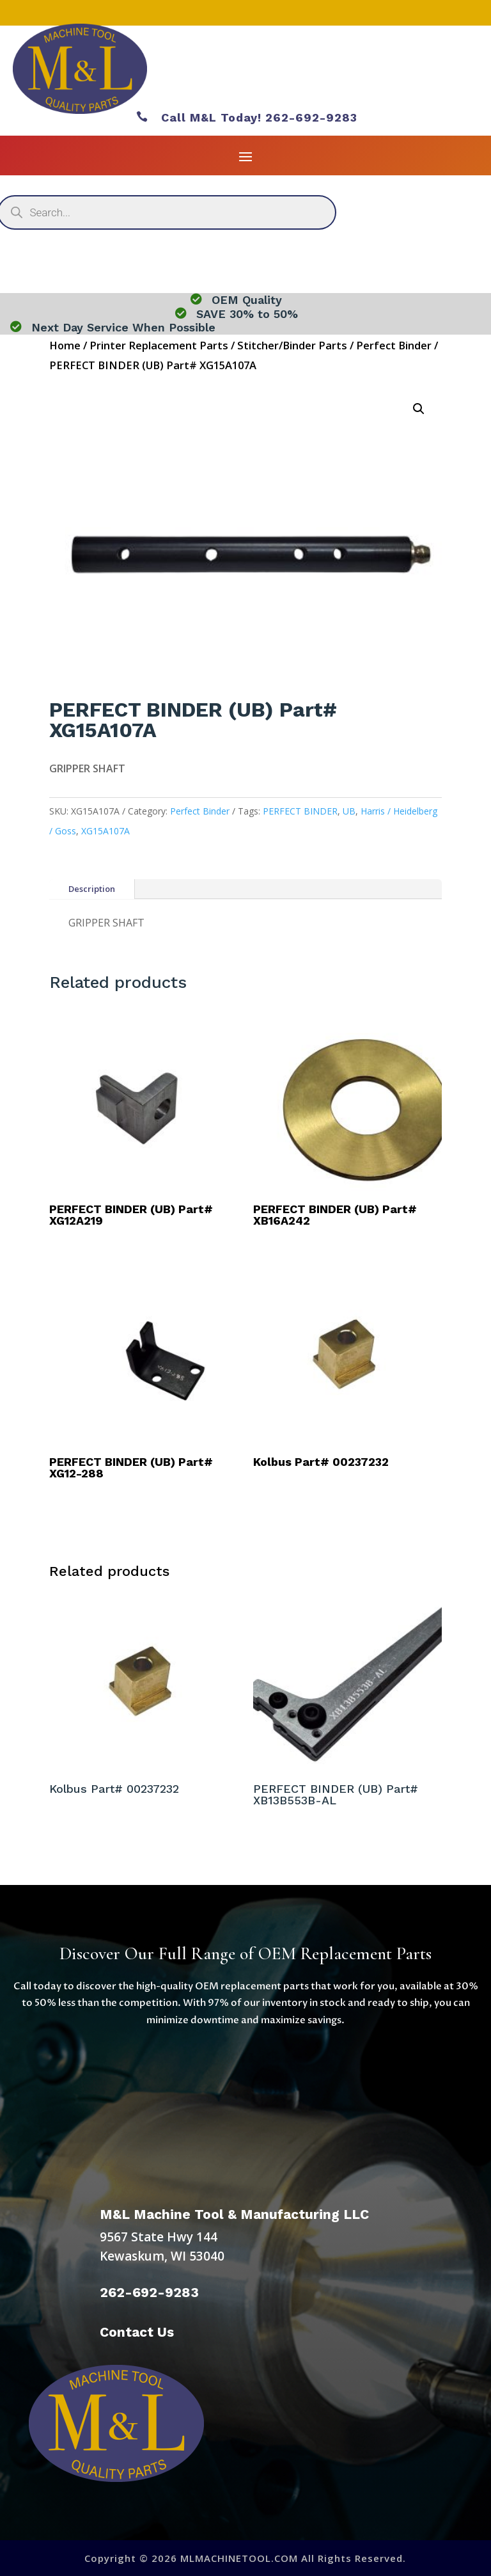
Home (65, 345)
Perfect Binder (394, 345)
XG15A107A (105, 831)
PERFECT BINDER (300, 811)
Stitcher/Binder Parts (292, 345)
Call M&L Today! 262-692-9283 (246, 117)
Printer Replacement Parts (159, 345)
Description (91, 888)
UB (349, 811)
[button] (418, 408)
